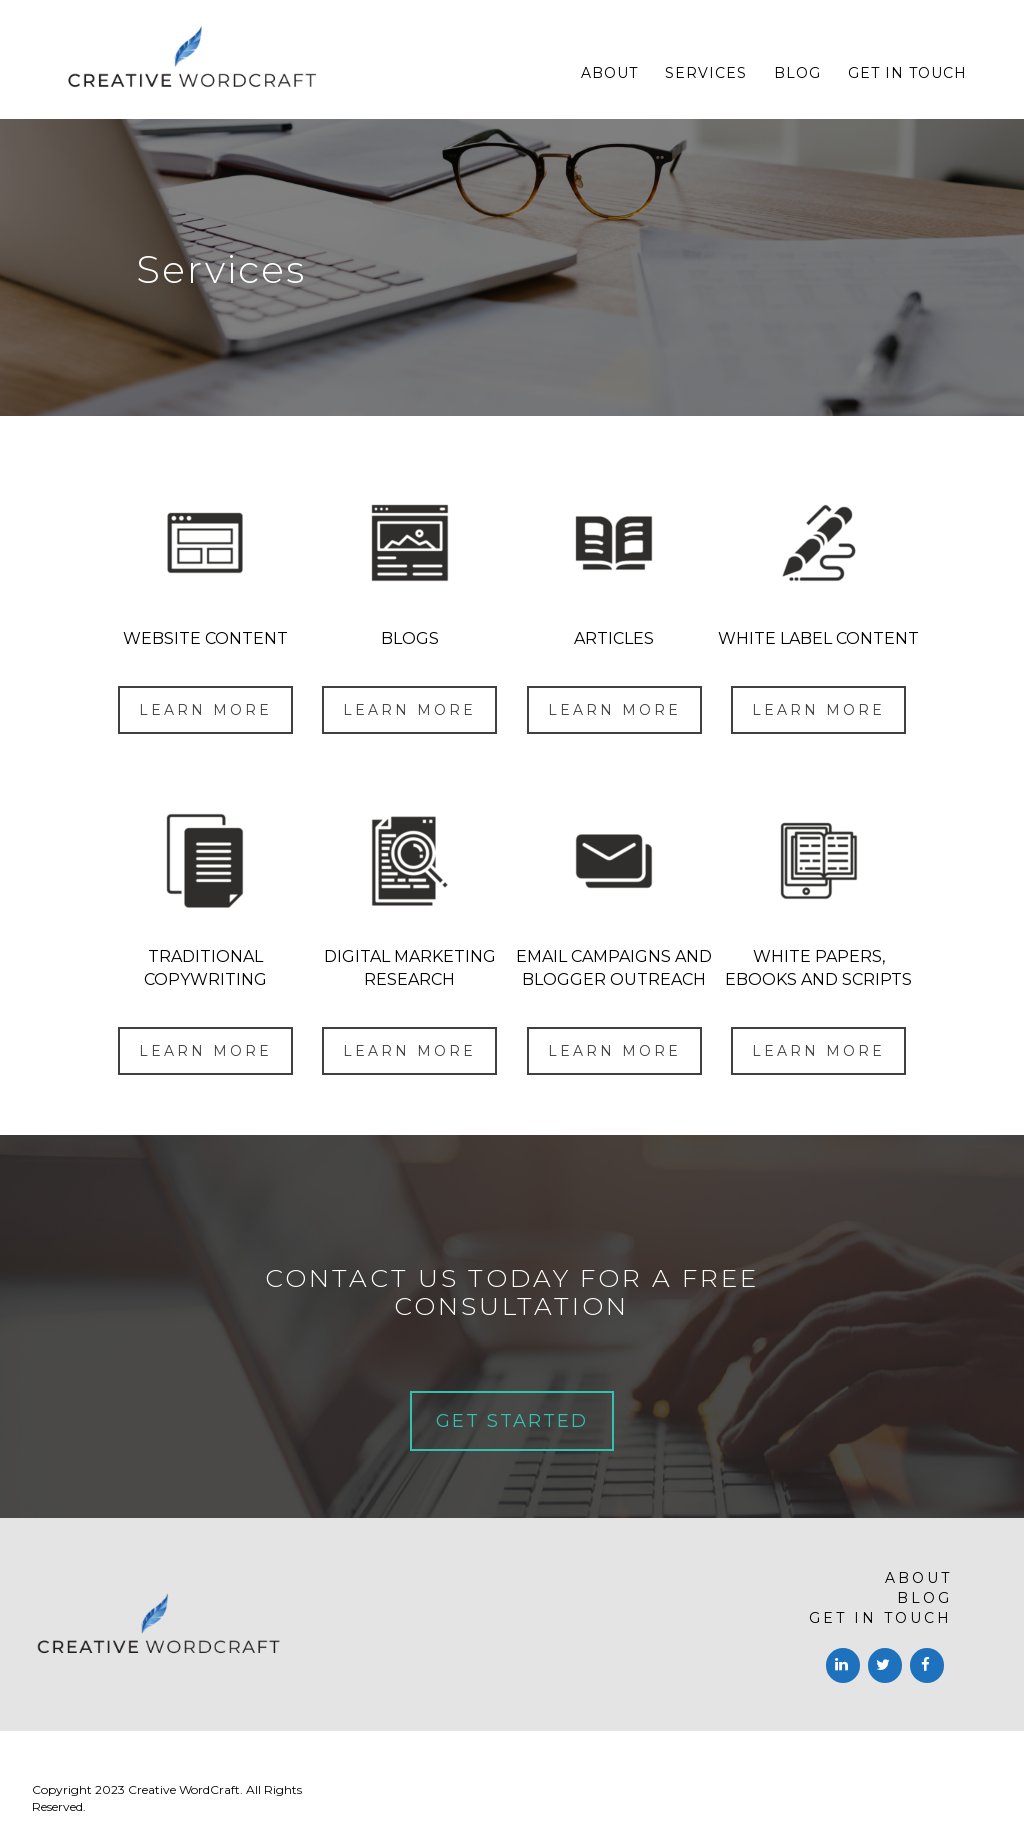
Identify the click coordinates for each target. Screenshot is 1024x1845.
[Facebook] (927, 1665)
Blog (797, 73)
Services (706, 73)
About (609, 73)
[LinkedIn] (843, 1665)
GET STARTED (512, 1421)
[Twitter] (885, 1665)
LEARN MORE (205, 710)
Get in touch (907, 73)
